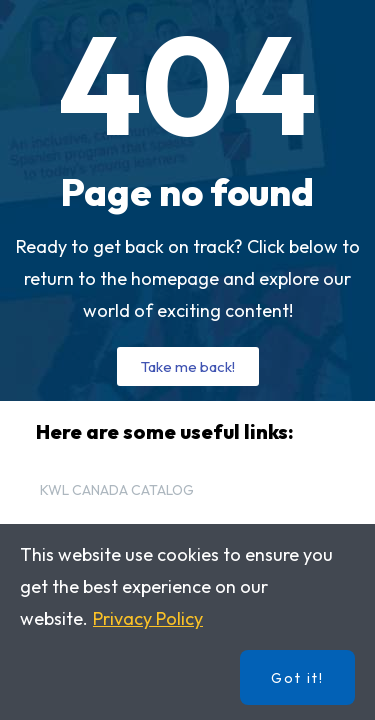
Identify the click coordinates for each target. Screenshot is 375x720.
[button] (188, 366)
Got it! (297, 678)
